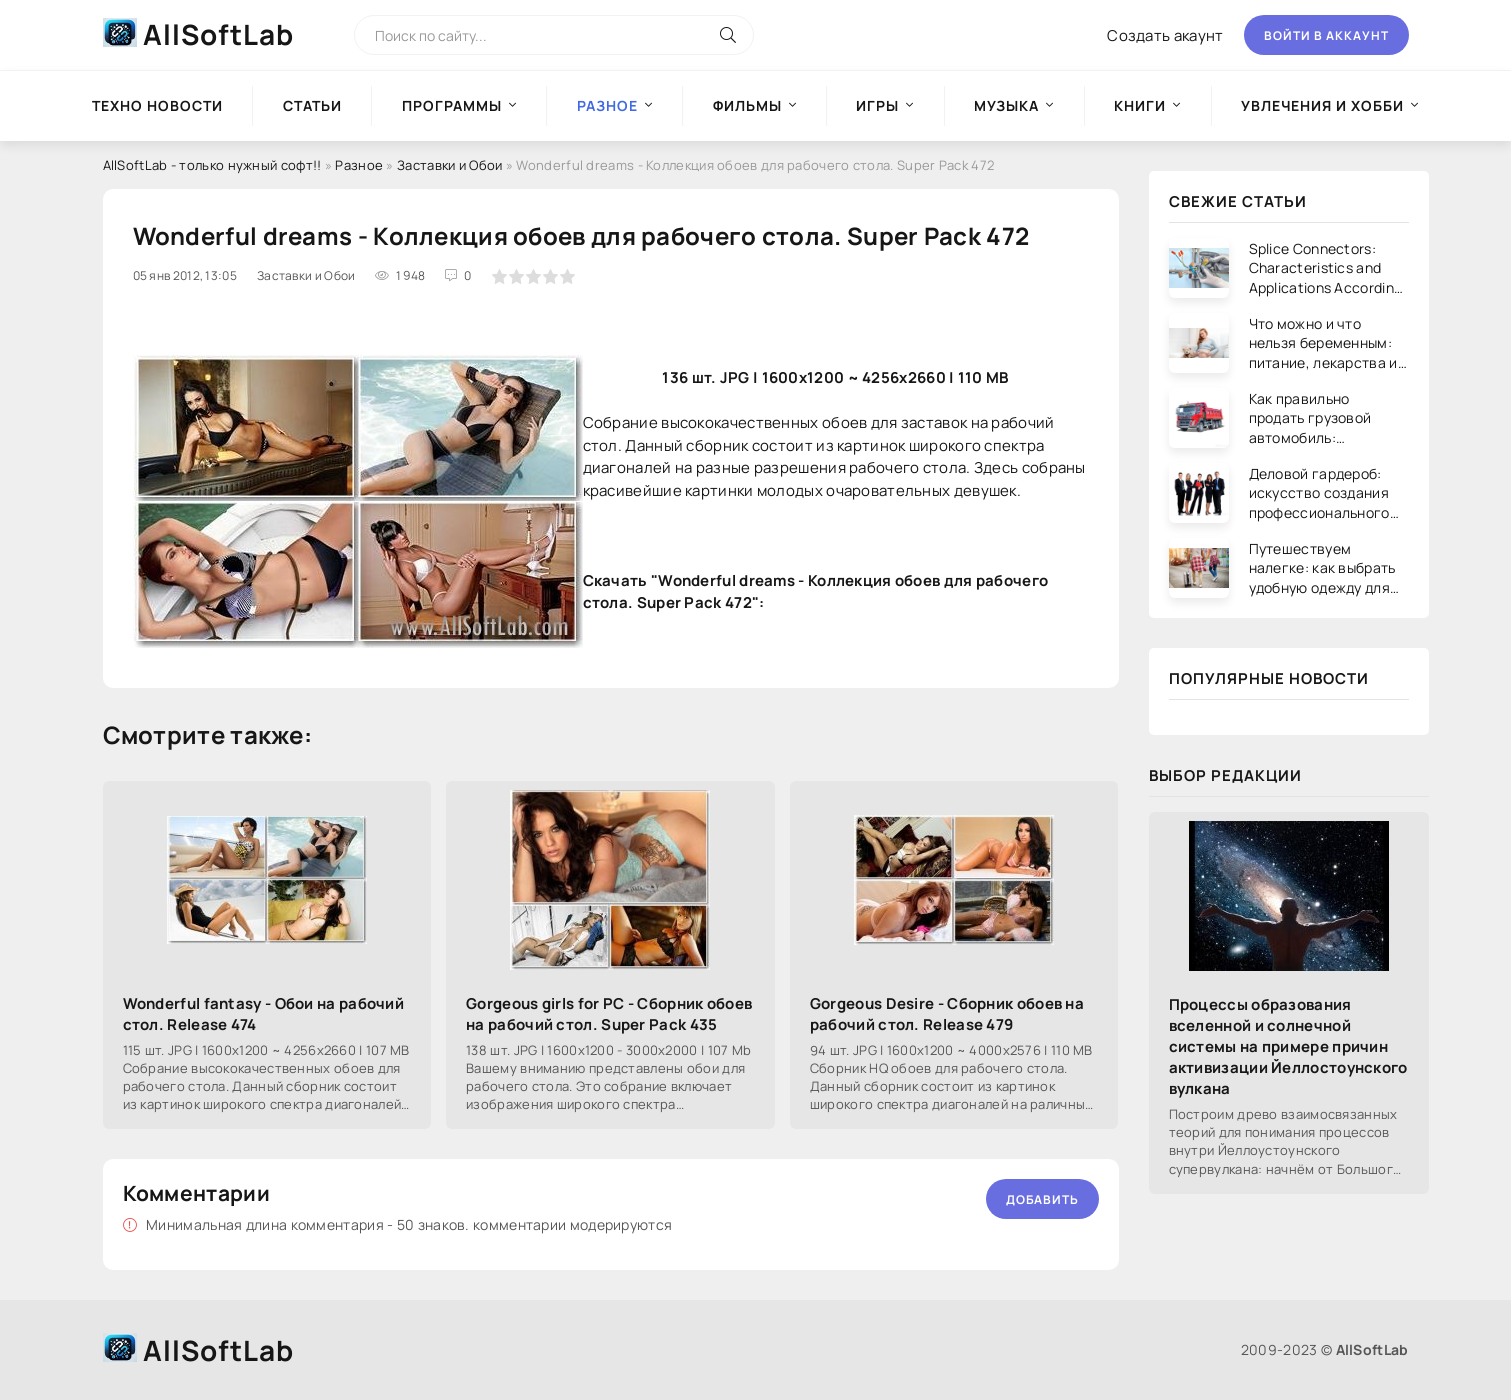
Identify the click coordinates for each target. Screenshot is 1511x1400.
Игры (877, 105)
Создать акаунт (1165, 35)
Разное (359, 165)
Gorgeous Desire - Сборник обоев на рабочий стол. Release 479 (947, 1014)
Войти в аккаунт (1326, 35)
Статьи (312, 105)
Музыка (1006, 105)
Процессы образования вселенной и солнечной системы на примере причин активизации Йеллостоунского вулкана (1288, 1046)
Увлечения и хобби (1322, 105)
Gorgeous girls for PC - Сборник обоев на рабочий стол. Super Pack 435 (609, 1014)
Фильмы (747, 105)
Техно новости (157, 105)
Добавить (1042, 1199)
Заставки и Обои (450, 165)
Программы (452, 105)
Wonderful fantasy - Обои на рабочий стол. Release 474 (264, 1014)
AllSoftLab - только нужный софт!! (212, 165)
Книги (1140, 105)
